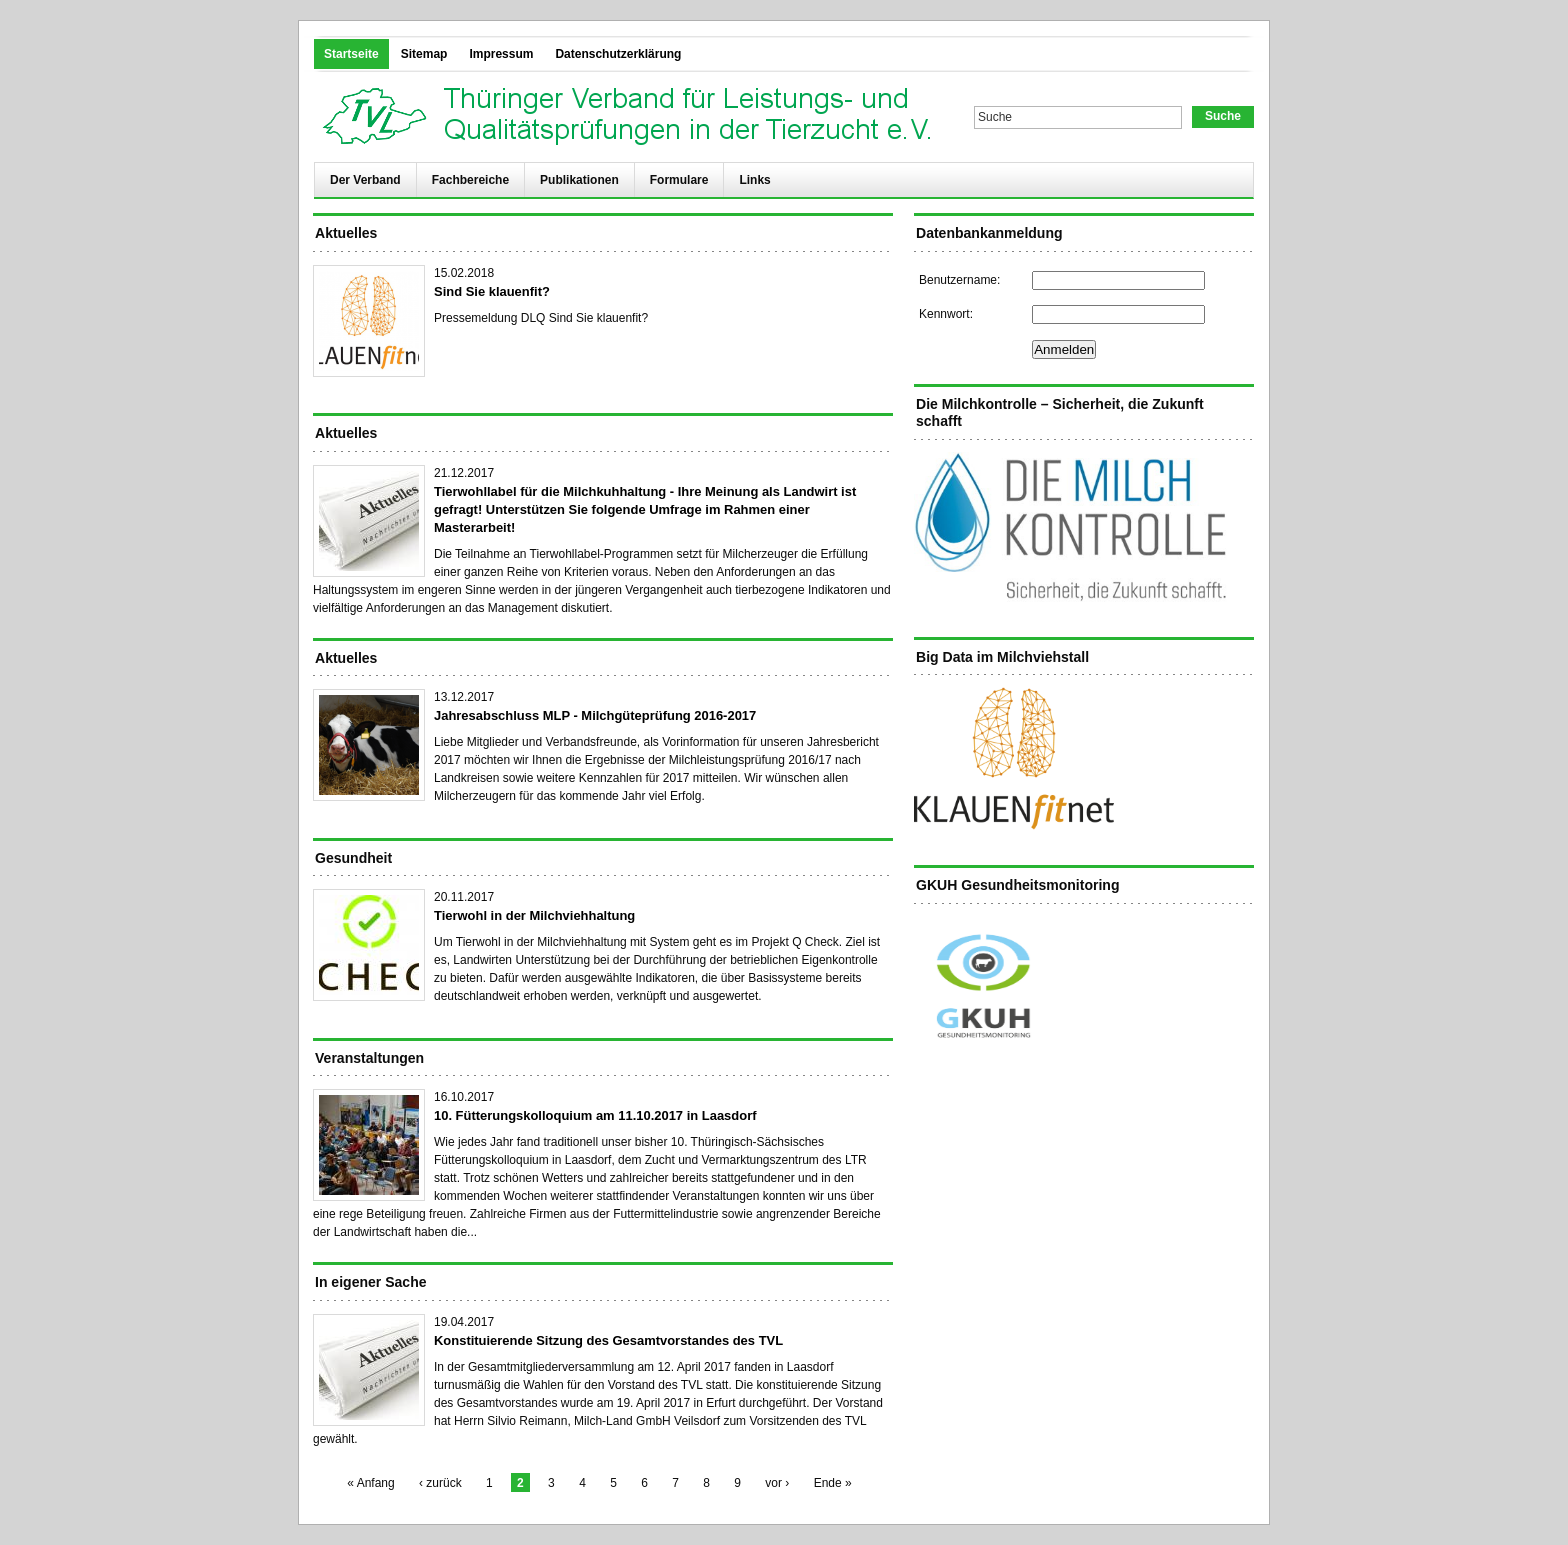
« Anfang (370, 1483)
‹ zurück (440, 1483)
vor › (777, 1483)
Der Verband (365, 180)
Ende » (833, 1483)
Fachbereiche (470, 180)
